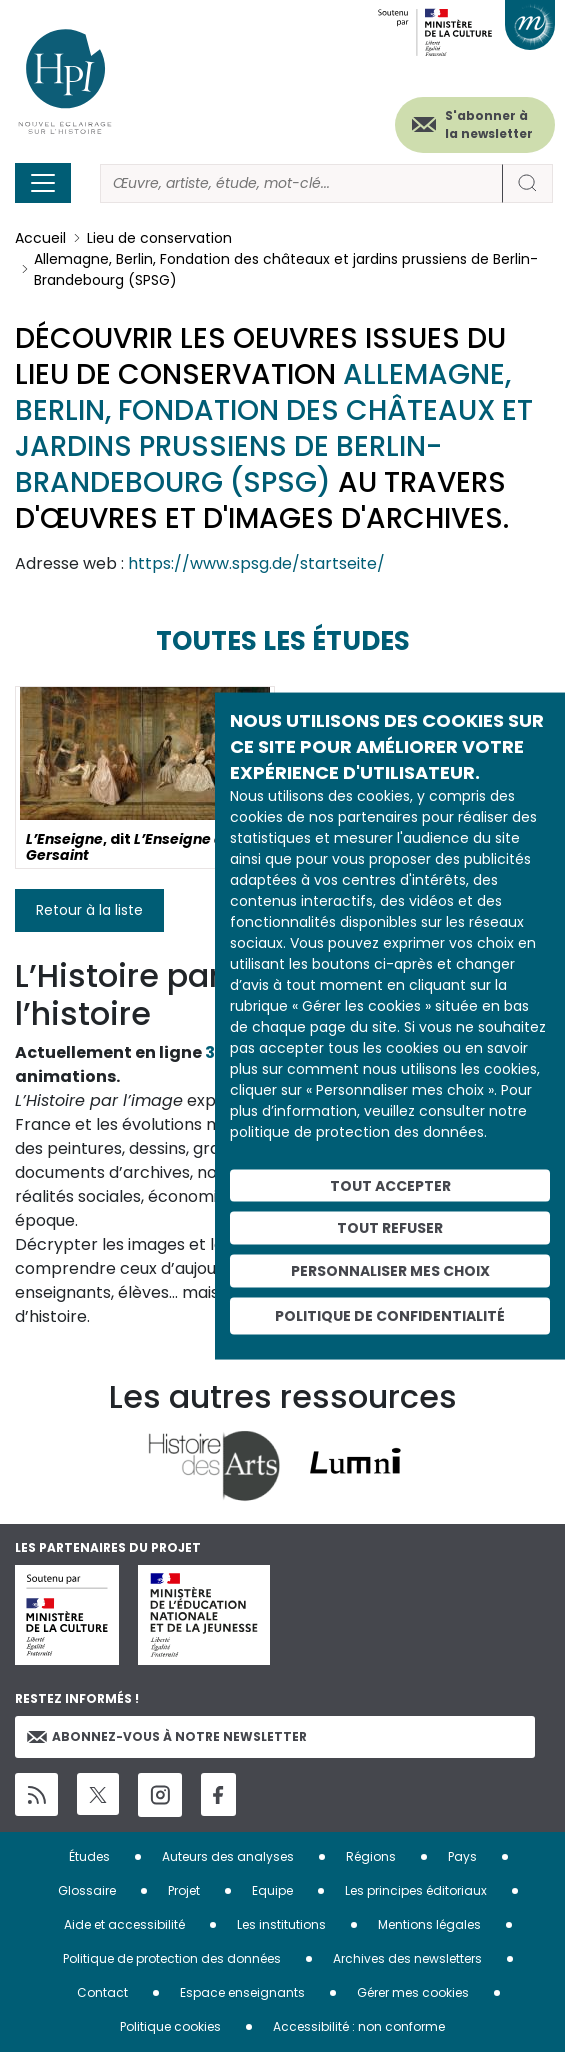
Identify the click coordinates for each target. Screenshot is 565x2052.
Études (89, 1856)
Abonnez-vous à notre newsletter (167, 1736)
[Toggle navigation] (43, 183)
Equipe (272, 1890)
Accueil (40, 238)
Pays (462, 1856)
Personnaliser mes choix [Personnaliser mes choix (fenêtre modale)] (390, 1271)
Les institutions (281, 1924)
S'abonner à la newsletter (489, 124)
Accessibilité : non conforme (359, 2026)
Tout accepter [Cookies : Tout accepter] (390, 1185)
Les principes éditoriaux (416, 1890)
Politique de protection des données (172, 1958)
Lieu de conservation (159, 238)
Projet (184, 1890)
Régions (371, 1856)
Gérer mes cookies (413, 1992)
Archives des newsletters (407, 1958)
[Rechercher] (301, 183)
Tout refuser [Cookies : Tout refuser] (390, 1228)
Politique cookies (170, 2026)
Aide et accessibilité (124, 1924)
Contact (102, 1992)
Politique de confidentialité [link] (390, 1315)
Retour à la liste (89, 910)
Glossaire (87, 1890)
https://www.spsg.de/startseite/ (256, 563)
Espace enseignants (242, 1992)
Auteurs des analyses (228, 1856)
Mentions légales (429, 1924)
